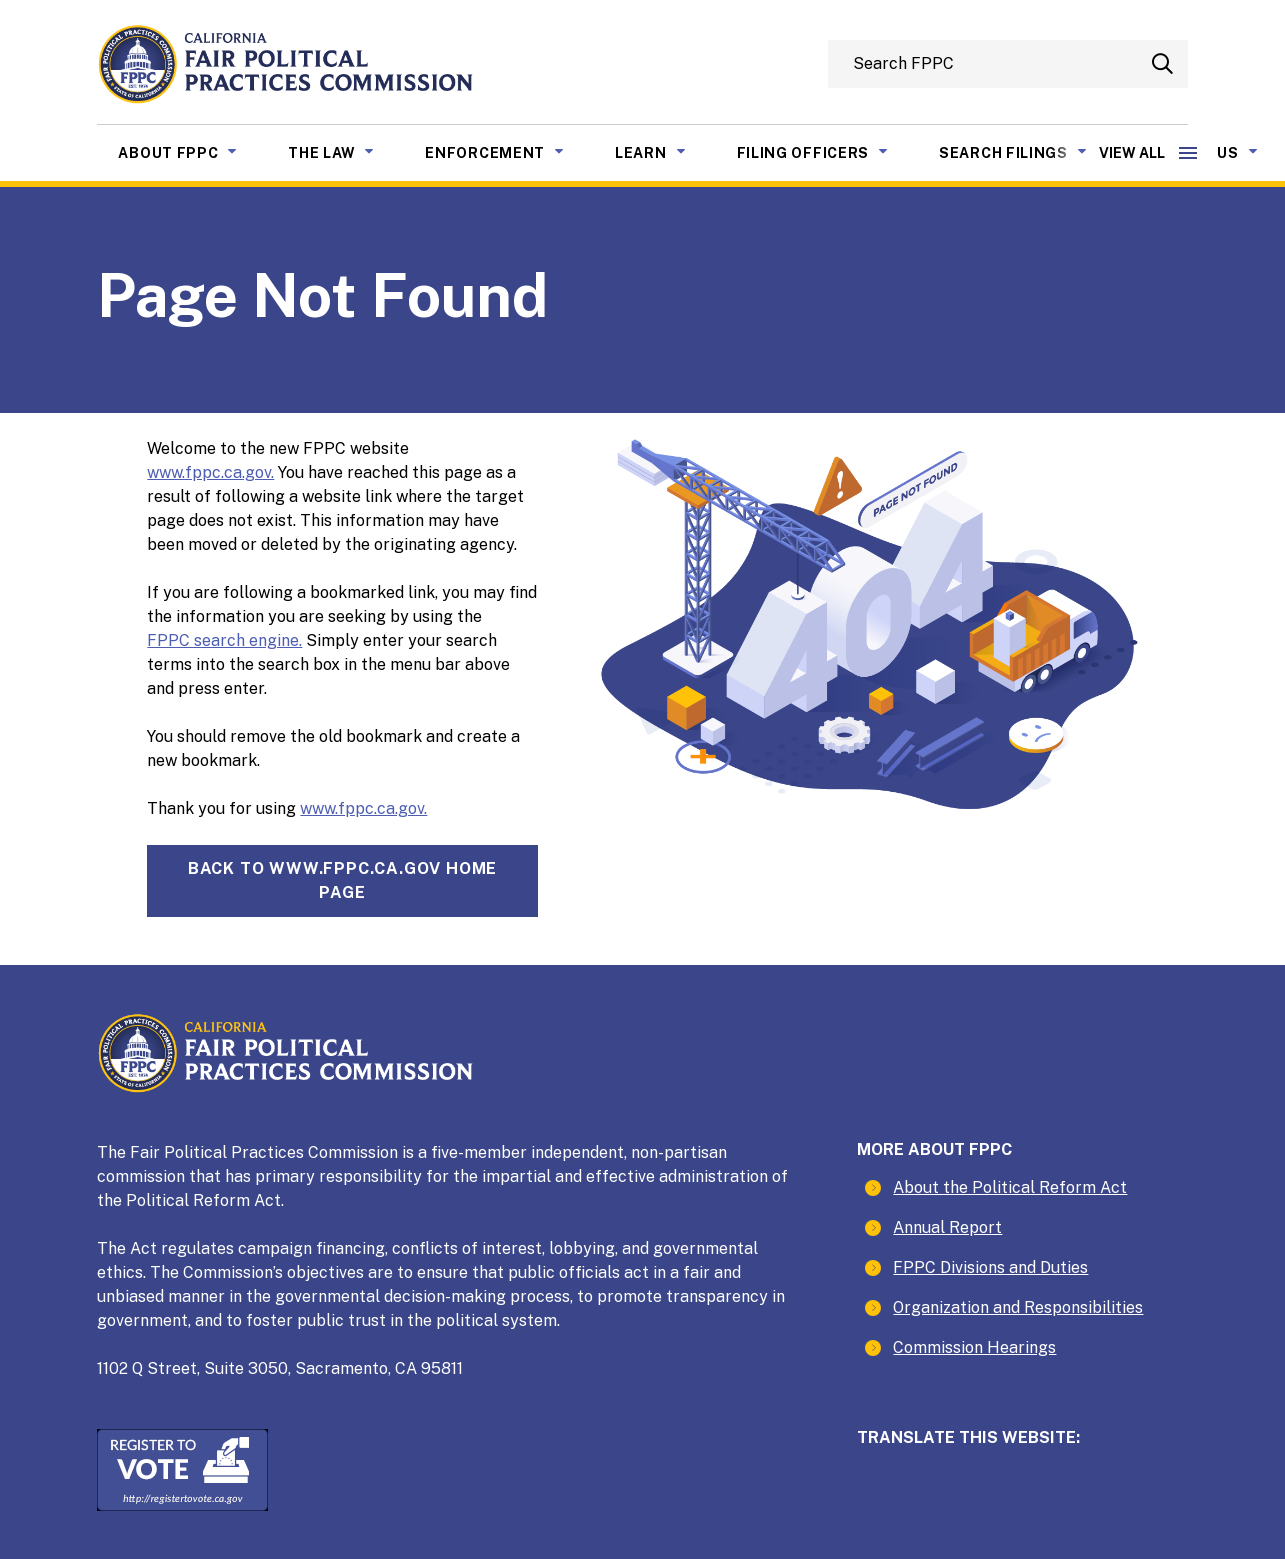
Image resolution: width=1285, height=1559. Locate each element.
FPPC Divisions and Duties (990, 1267)
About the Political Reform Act (1010, 1187)
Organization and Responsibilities (1018, 1307)
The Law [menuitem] (346, 151)
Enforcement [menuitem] (509, 151)
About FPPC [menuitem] (192, 151)
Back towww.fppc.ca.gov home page (342, 880)
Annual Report (947, 1227)
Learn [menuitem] (665, 151)
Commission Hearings (974, 1347)
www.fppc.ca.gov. (210, 472)
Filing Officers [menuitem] (828, 151)
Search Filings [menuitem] (1028, 151)
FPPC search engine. (224, 640)
